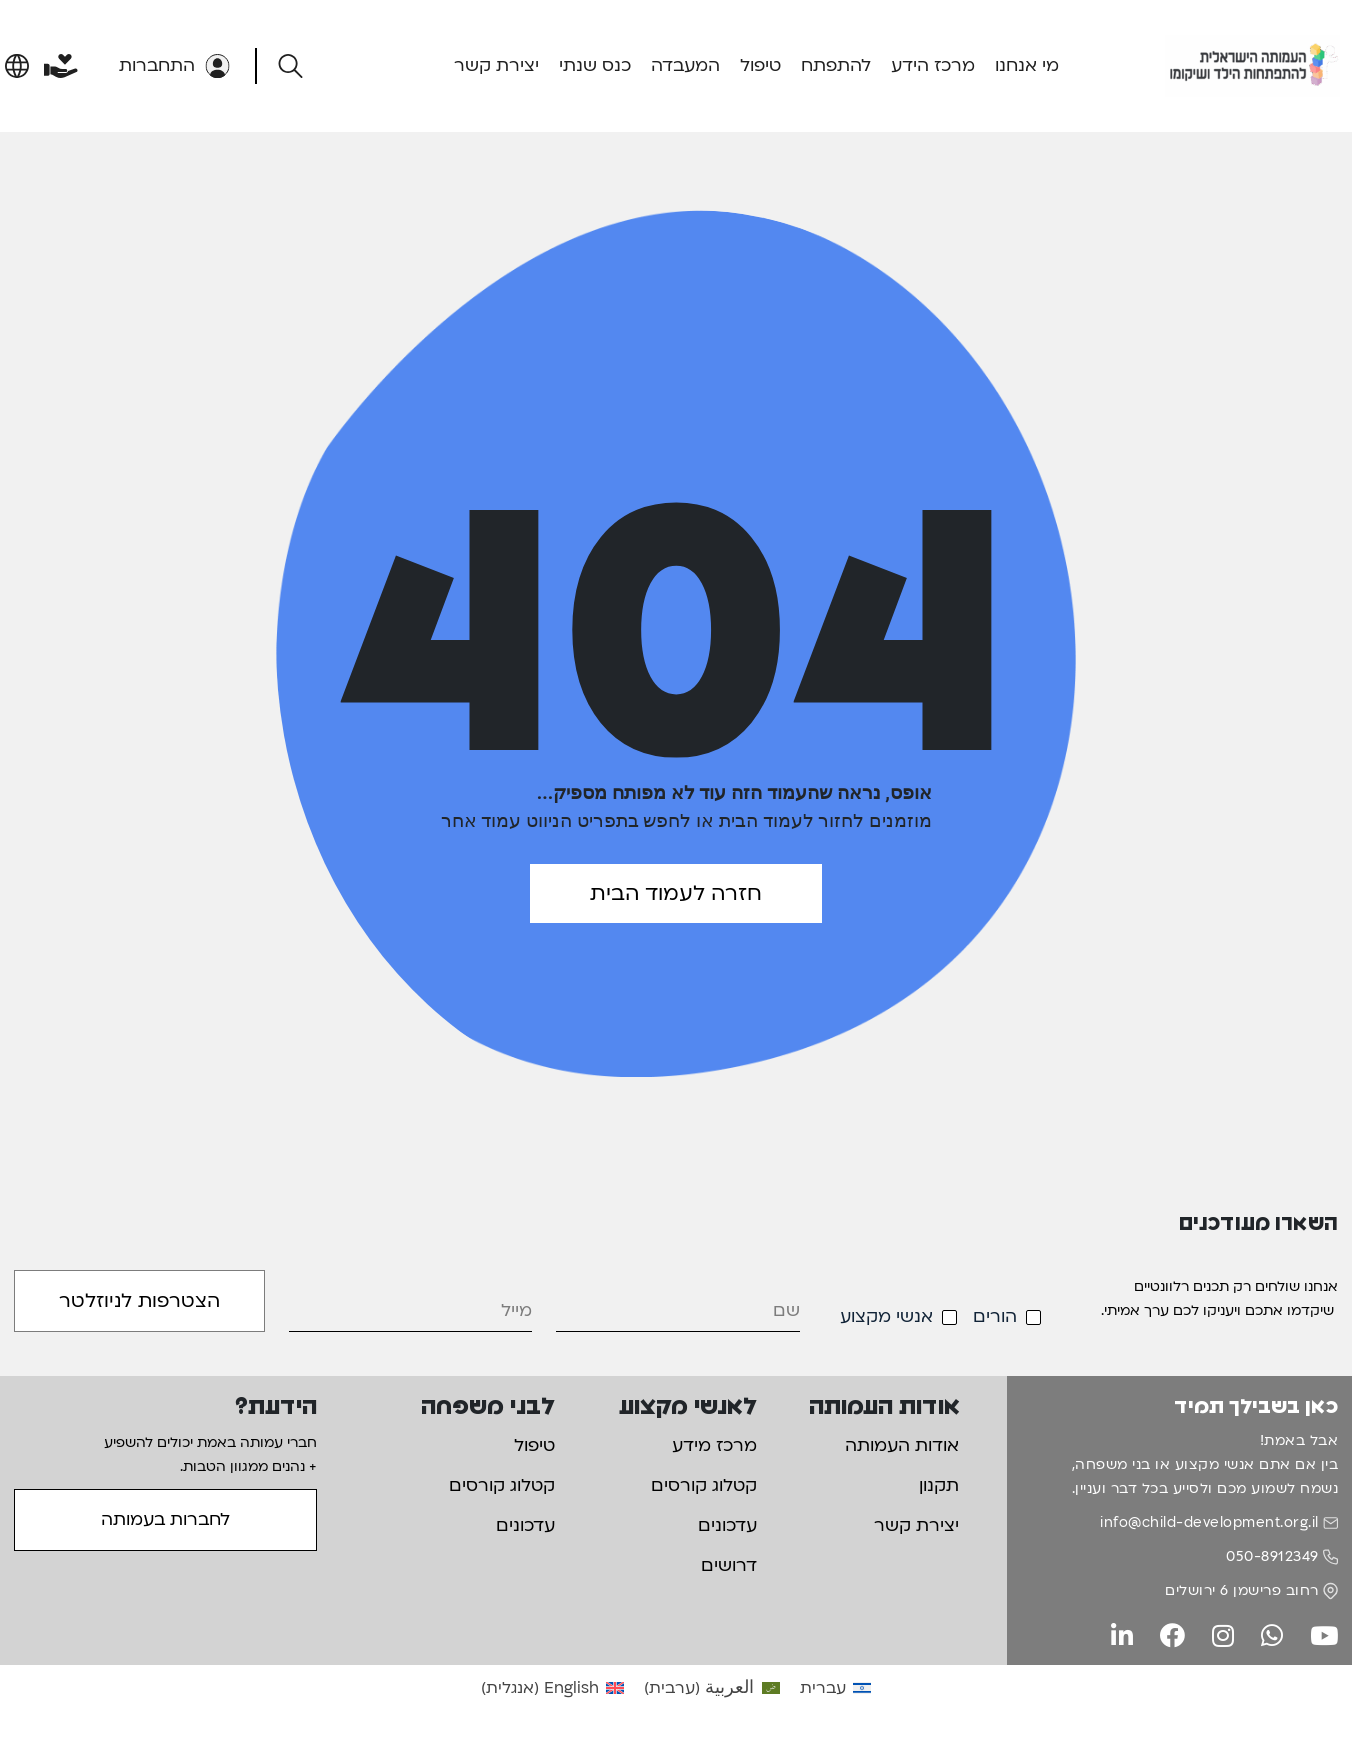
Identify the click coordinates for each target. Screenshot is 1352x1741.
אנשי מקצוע (886, 1316)
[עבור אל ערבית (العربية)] (711, 1688)
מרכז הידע (933, 65)
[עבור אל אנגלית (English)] (552, 1688)
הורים (995, 1316)
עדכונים (727, 1525)
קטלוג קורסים (704, 1485)
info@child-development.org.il (1209, 1522)
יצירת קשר (496, 65)
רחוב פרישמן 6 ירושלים (1242, 1590)
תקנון (939, 1485)
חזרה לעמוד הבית (676, 893)
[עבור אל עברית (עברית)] (835, 1688)
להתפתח (836, 65)
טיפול (760, 65)
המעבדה (685, 65)
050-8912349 (1272, 1556)
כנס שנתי (595, 65)
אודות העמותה (902, 1445)
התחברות (174, 65)
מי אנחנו (1027, 65)
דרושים (729, 1565)
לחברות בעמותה (165, 1519)
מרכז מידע (714, 1445)
